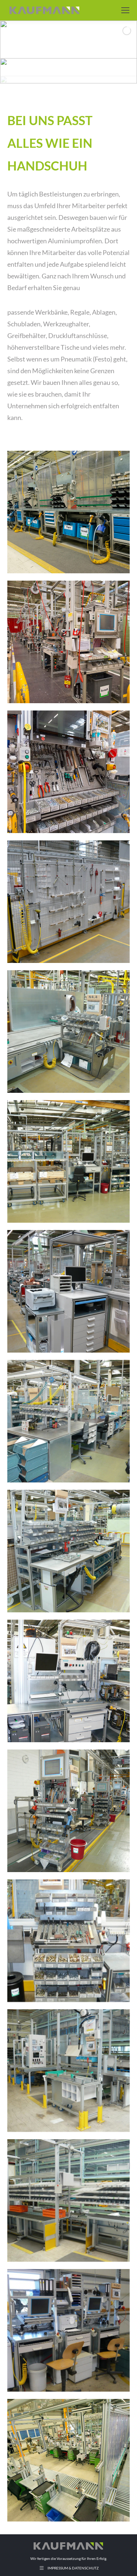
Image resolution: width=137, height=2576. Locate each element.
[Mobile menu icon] (125, 10)
